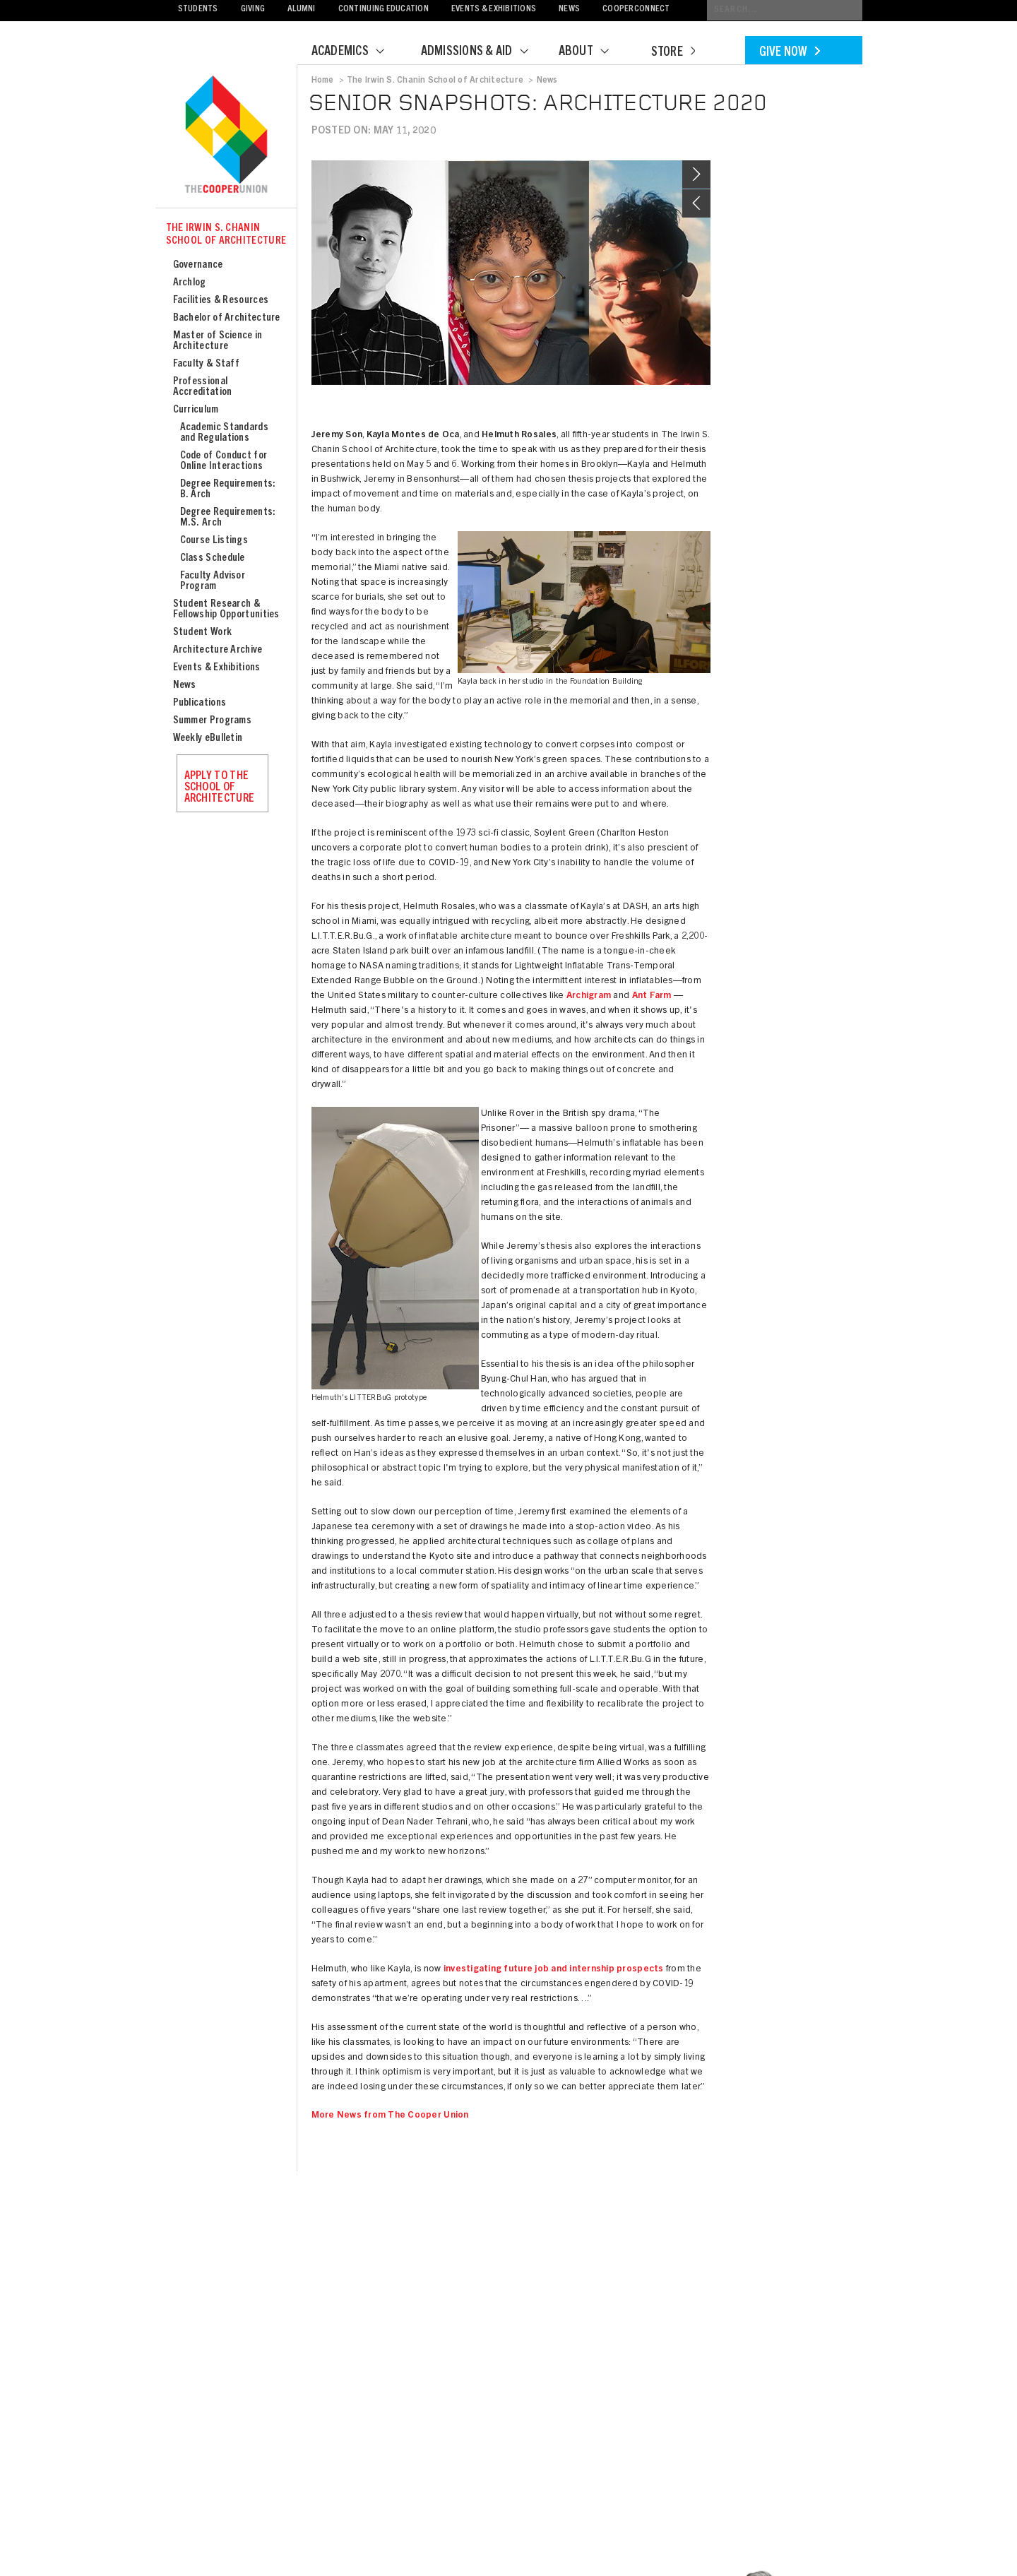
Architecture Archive (218, 650)
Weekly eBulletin (208, 738)
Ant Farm (652, 996)
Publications (200, 703)
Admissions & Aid (483, 52)
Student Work (202, 632)
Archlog (189, 283)
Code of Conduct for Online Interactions (224, 461)
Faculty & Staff (206, 364)
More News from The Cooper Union (390, 2115)
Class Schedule (212, 558)
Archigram (588, 996)
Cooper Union (226, 135)
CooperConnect (636, 9)
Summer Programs (212, 721)
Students (198, 9)
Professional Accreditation (202, 387)
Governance (198, 265)
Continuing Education (383, 9)
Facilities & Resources (221, 300)
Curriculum (196, 410)
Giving (253, 9)
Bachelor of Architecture (226, 318)
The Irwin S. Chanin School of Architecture (226, 235)
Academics (356, 52)
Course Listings (214, 540)
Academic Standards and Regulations (224, 433)
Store (673, 53)
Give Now (789, 53)
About (592, 52)
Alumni (301, 9)
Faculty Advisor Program (213, 581)
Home (322, 80)
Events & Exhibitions (493, 9)
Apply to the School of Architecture (219, 788)
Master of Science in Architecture (218, 341)
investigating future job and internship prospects (554, 1969)
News (569, 9)
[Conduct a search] (784, 10)
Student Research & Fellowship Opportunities (226, 609)
